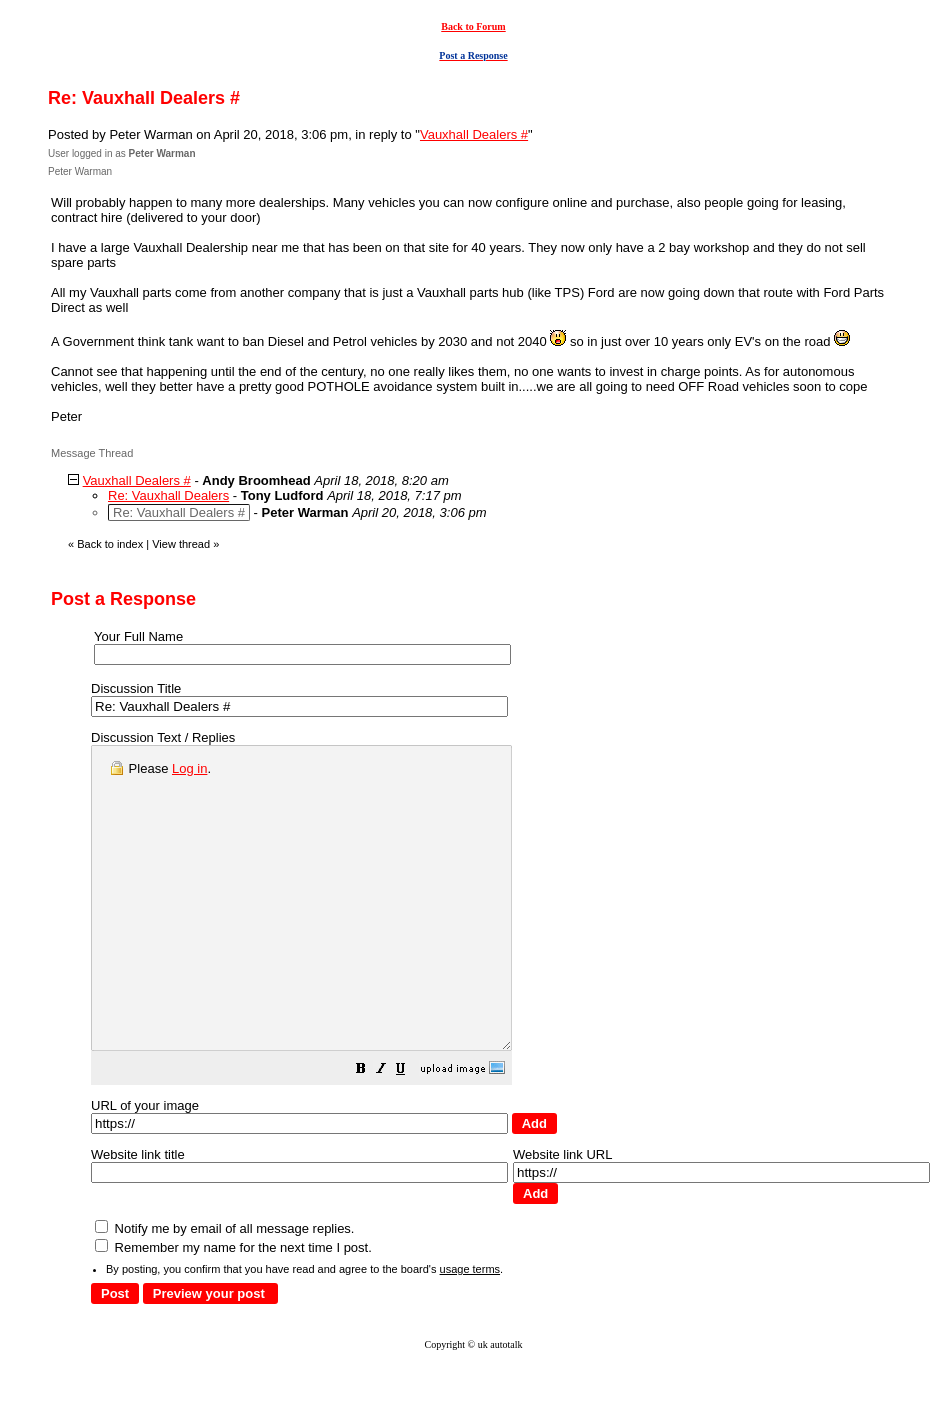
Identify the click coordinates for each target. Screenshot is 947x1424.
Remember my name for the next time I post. (233, 1307)
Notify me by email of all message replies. (224, 1288)
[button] (411, 1131)
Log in (189, 768)
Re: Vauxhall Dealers (168, 495)
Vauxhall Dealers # (474, 134)
